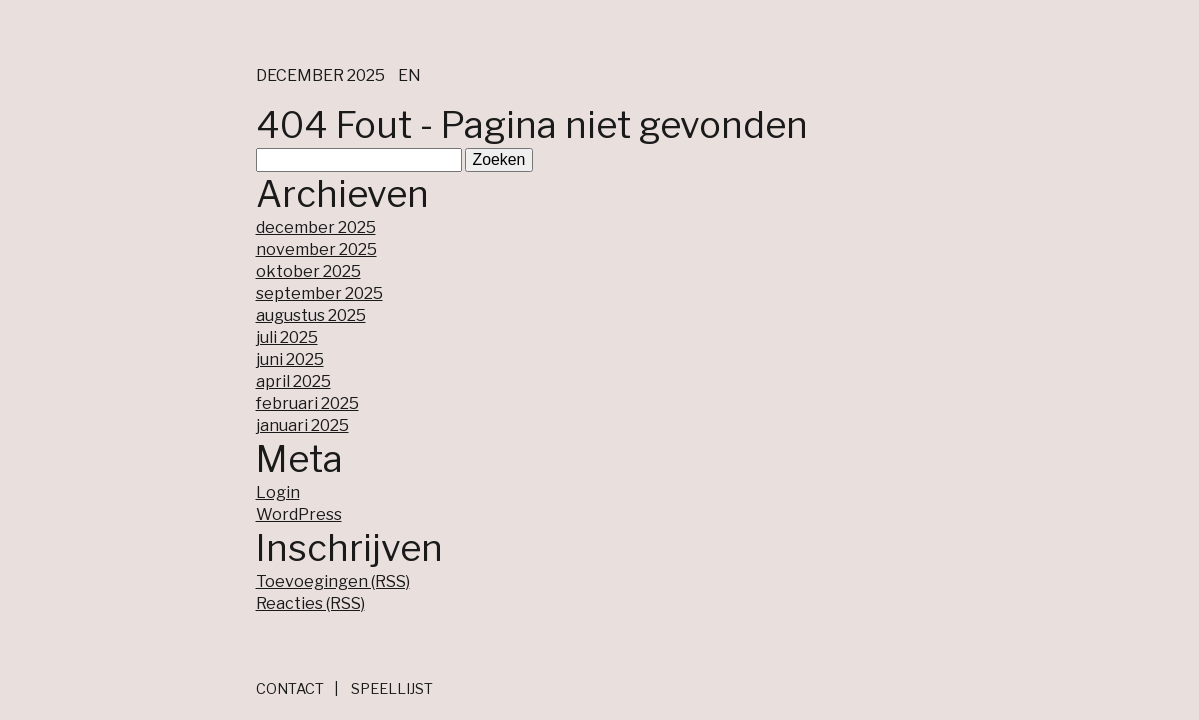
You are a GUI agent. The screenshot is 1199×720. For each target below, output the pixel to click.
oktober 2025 (308, 271)
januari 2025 (302, 425)
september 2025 (319, 293)
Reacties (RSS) (310, 603)
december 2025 (316, 227)
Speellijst (392, 689)
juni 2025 (290, 359)
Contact (290, 689)
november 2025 (316, 249)
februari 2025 (307, 403)
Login (278, 492)
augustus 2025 (311, 315)
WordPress (299, 514)
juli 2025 (287, 337)
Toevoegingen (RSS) (333, 581)
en (409, 75)
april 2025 (293, 381)
